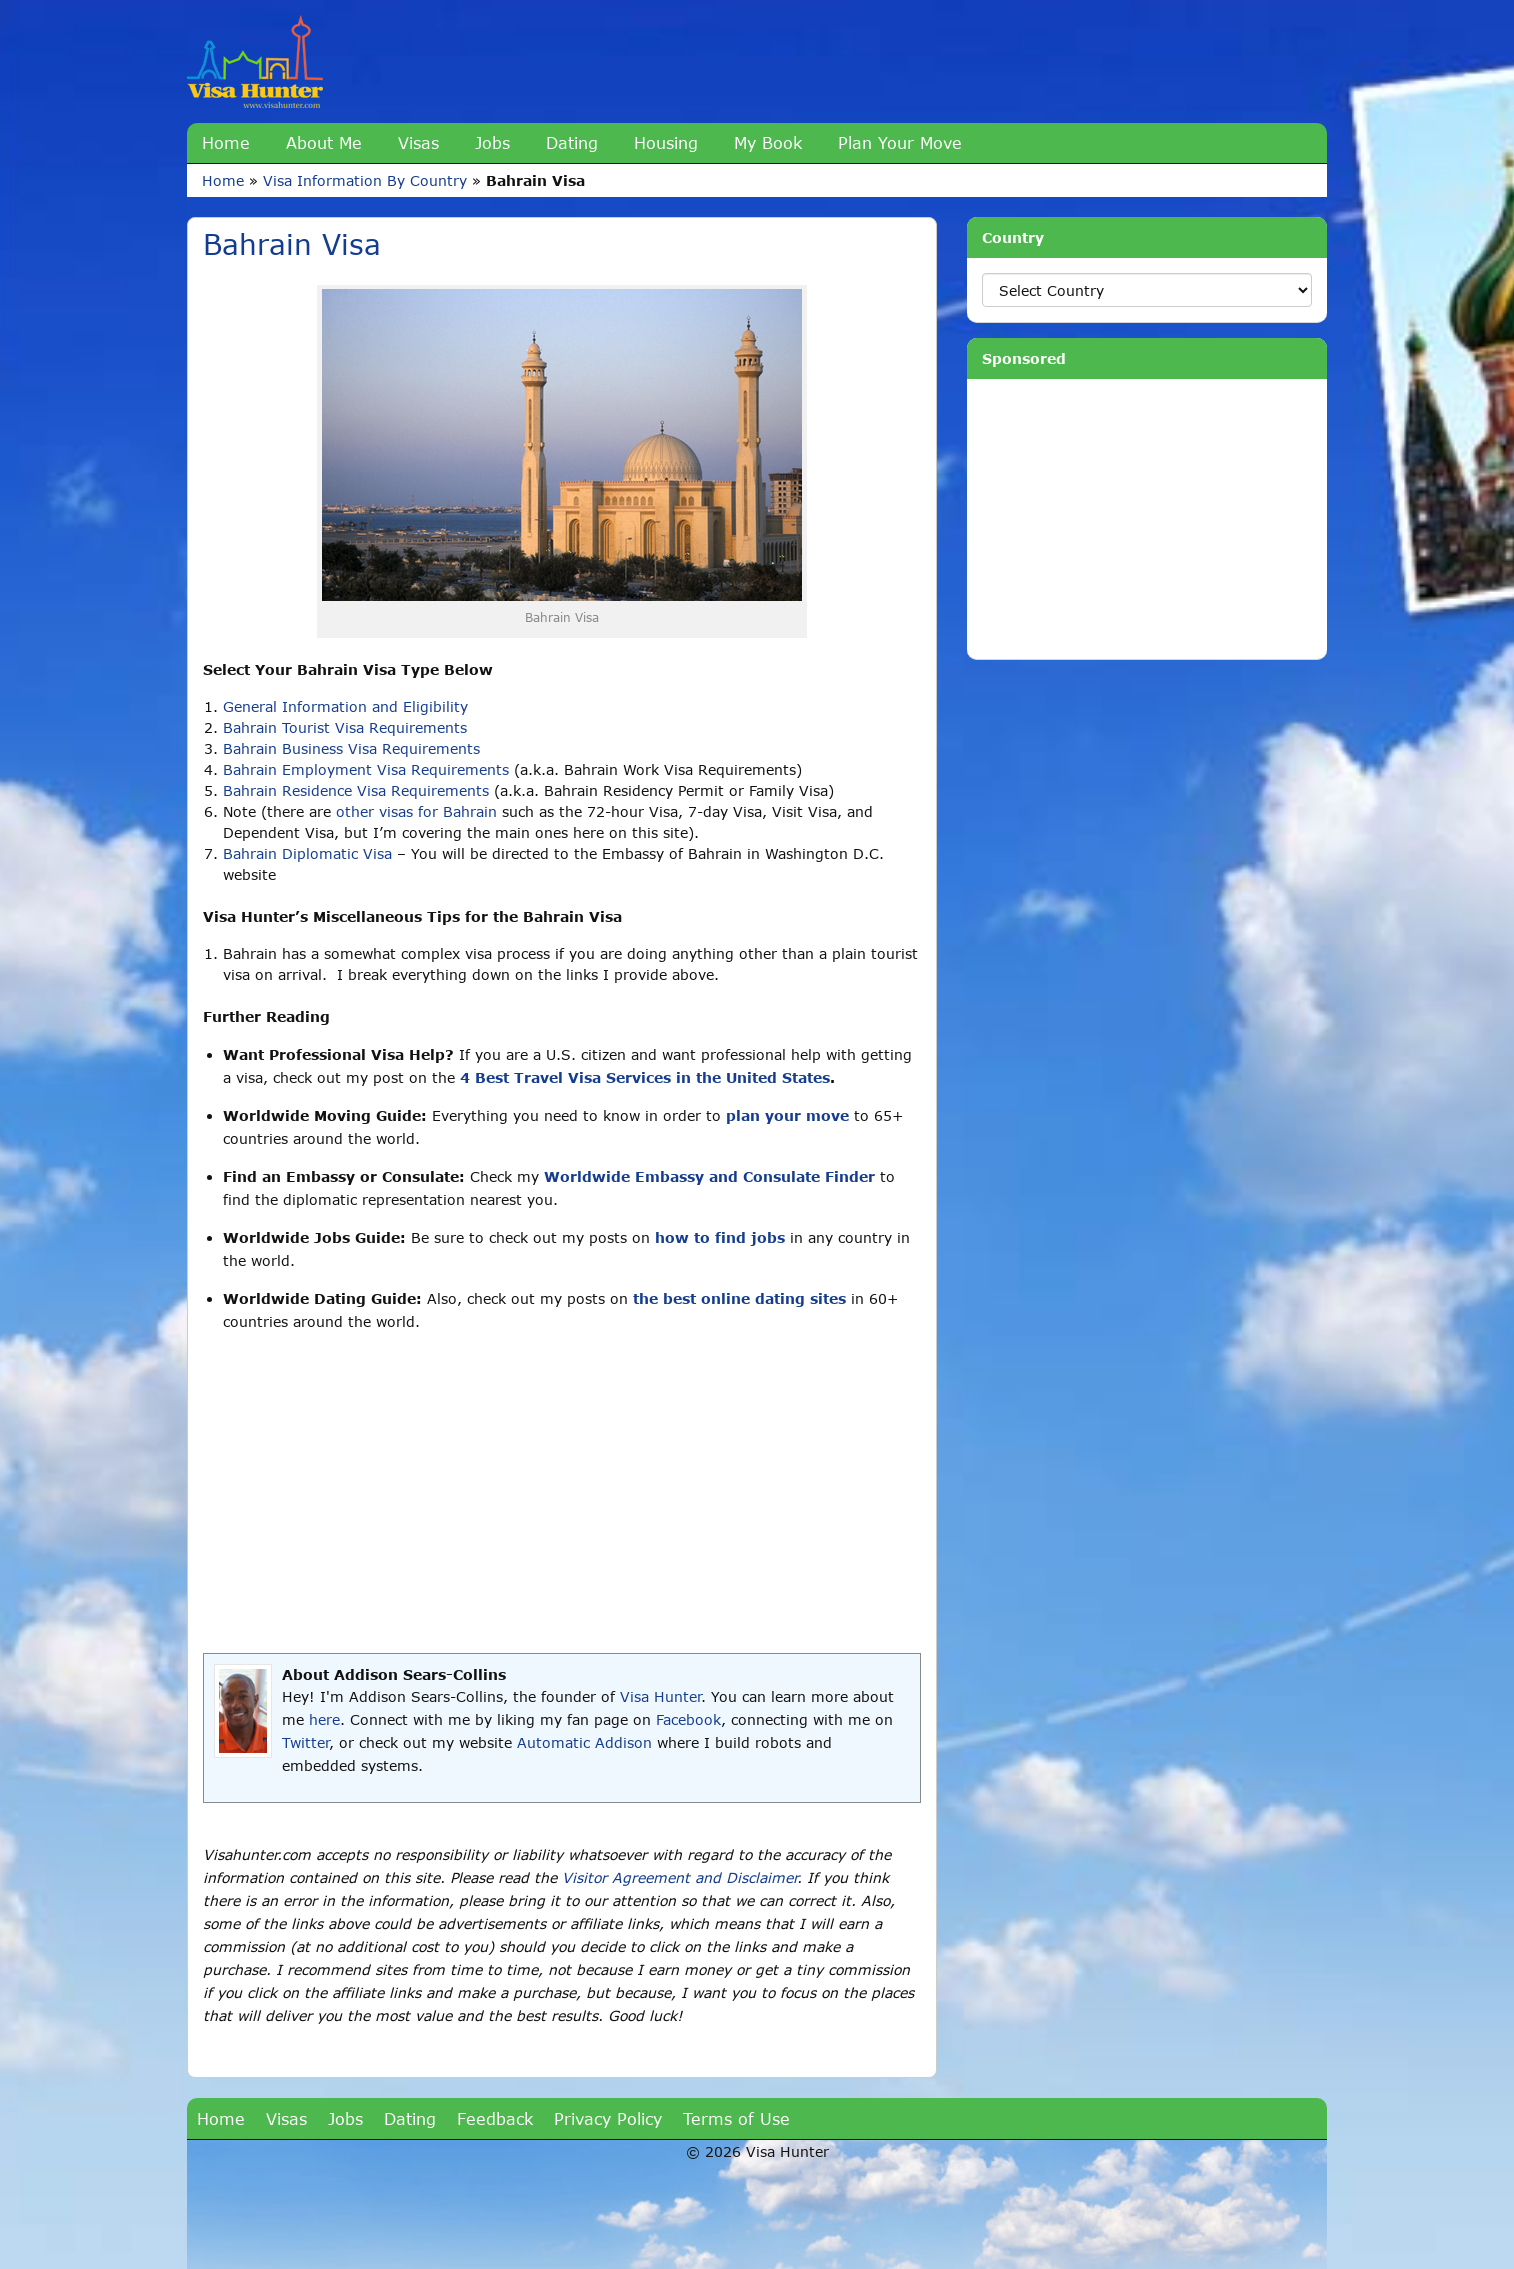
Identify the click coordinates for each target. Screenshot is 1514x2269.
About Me (324, 142)
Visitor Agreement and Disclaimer (679, 1877)
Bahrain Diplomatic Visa (307, 853)
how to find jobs (720, 1237)
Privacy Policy (608, 2118)
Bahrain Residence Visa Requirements (356, 790)
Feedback (495, 2118)
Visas (418, 142)
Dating (572, 142)
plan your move (787, 1115)
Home (226, 142)
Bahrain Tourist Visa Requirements (345, 727)
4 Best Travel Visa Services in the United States (645, 1077)
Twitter (305, 1742)
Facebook (688, 1719)
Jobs (492, 142)
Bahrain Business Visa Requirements (351, 748)
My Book (768, 142)
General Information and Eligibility (345, 706)
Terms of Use (736, 2118)
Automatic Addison (584, 1742)
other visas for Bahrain (416, 811)
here (324, 1719)
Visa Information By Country (365, 180)
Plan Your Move (900, 142)
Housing (666, 142)
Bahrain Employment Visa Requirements (366, 769)
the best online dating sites (739, 1298)
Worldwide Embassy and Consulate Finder (709, 1176)
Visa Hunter (660, 1696)
